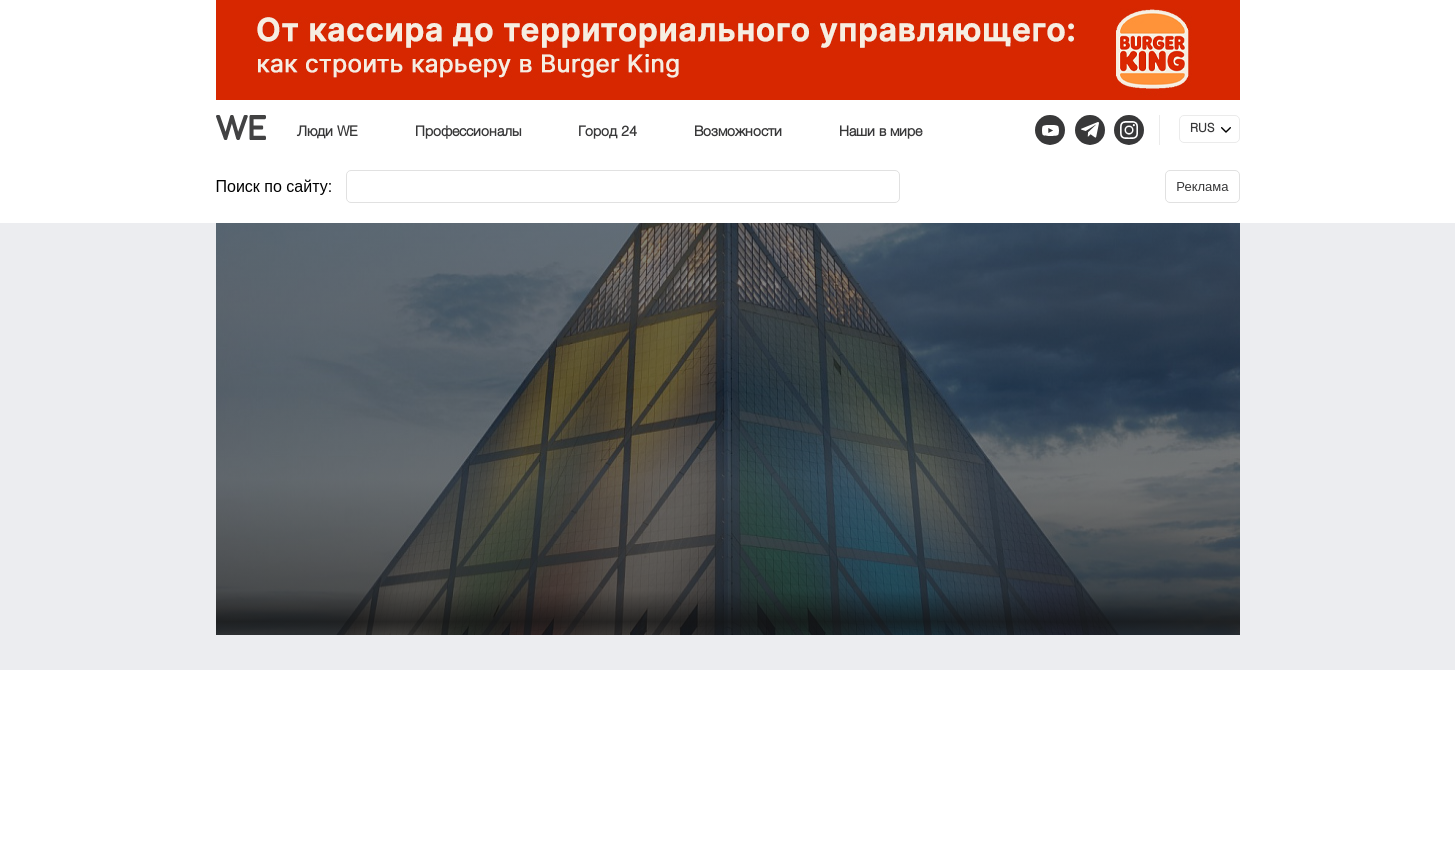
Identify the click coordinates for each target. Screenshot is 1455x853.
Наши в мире (880, 132)
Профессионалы (468, 132)
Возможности (738, 132)
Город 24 (607, 132)
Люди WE (327, 132)
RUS (1202, 129)
